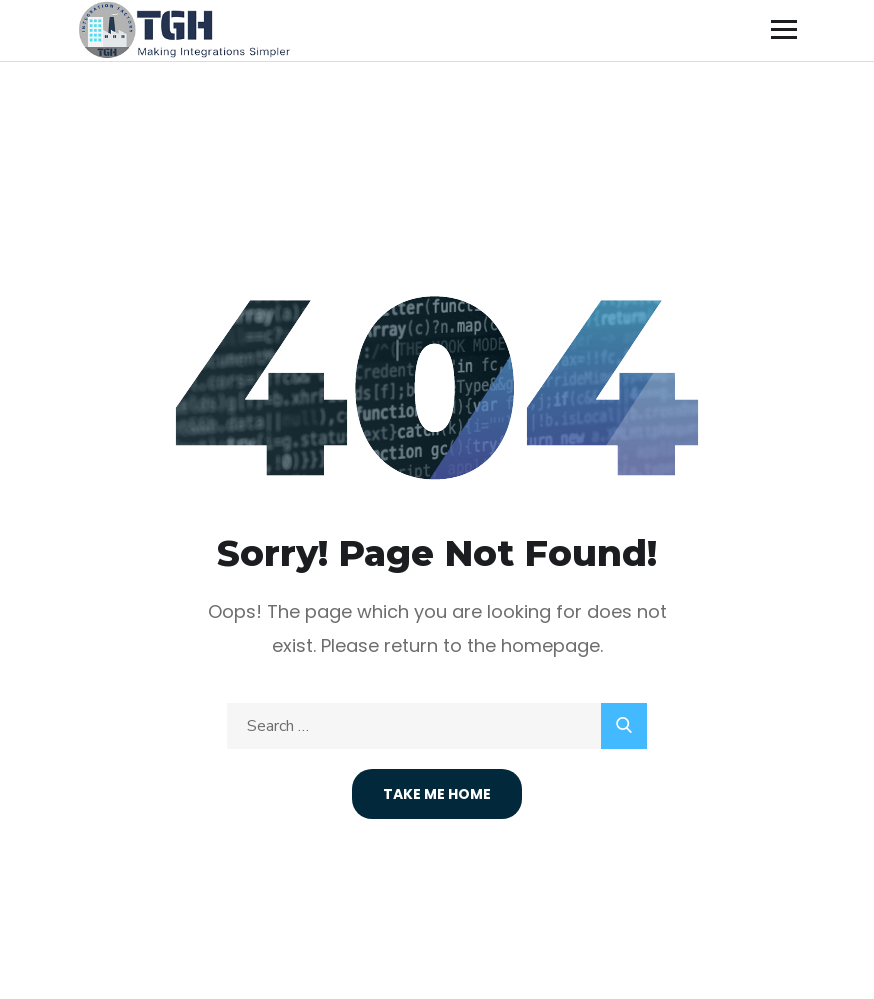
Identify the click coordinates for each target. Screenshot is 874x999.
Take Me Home (437, 794)
